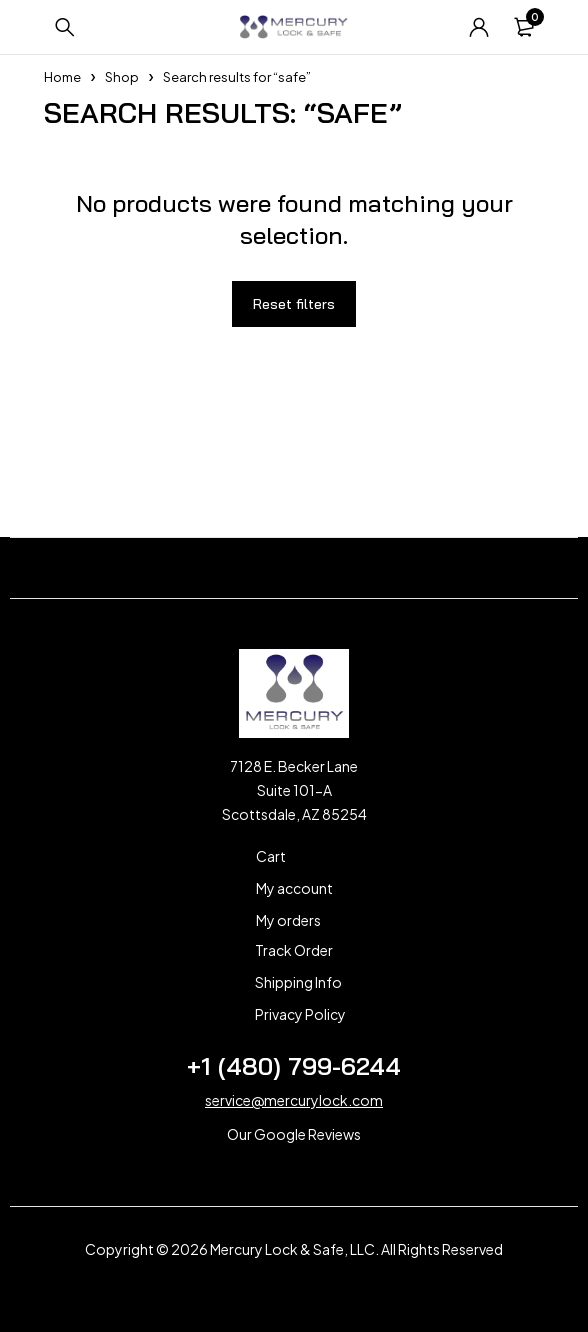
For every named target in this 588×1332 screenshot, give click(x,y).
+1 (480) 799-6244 (294, 1066)
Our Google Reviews (294, 1134)
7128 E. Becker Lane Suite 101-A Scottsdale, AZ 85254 (294, 790)
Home (62, 77)
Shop (122, 77)
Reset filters (294, 304)
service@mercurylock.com (294, 1100)
